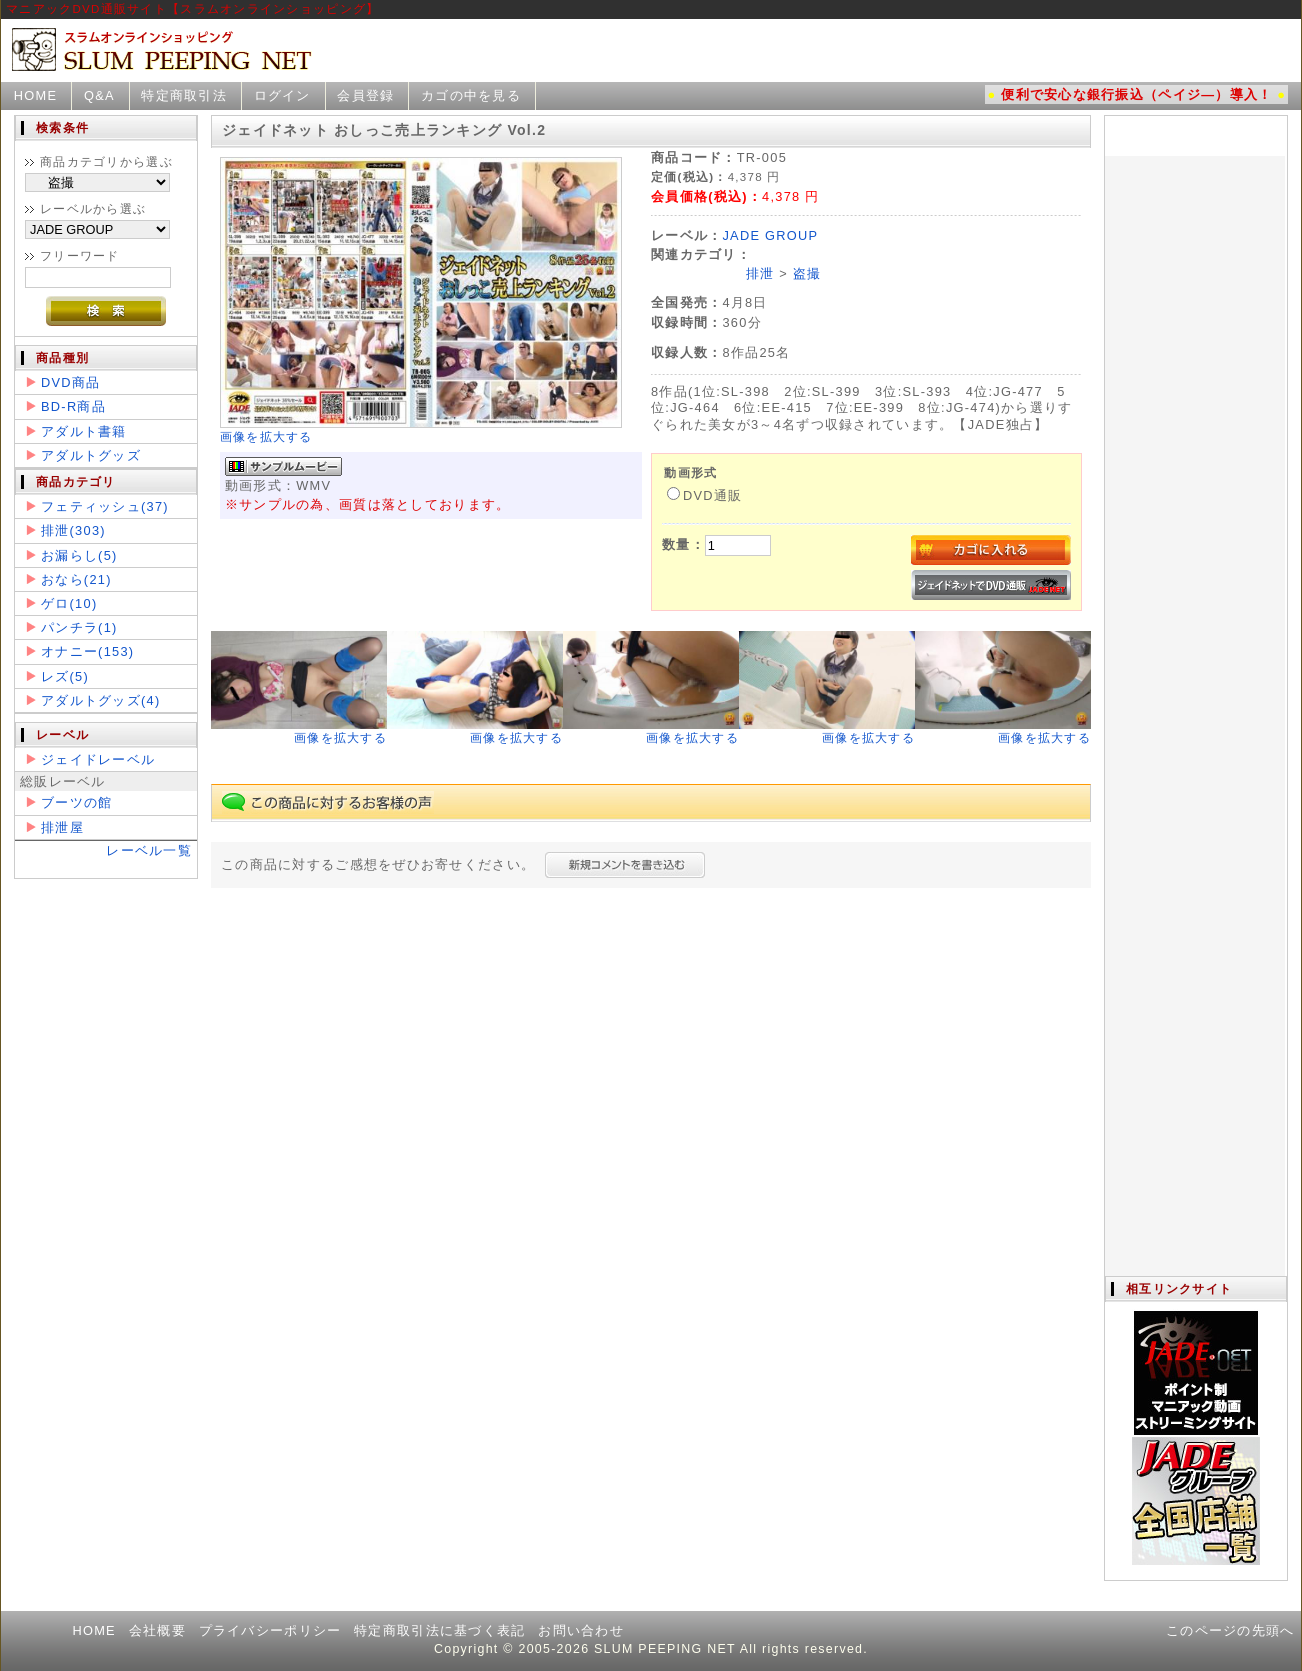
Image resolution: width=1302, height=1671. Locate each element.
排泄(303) (73, 530)
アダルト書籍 (84, 431)
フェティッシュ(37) (105, 506)
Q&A (99, 95)
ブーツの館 (76, 802)
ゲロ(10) (69, 603)
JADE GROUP (770, 235)
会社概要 (157, 1630)
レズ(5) (65, 676)
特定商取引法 (184, 95)
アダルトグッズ (91, 455)
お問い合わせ (581, 1630)
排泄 (760, 273)
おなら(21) (76, 579)
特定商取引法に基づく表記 (439, 1630)
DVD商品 (70, 382)
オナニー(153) (87, 651)
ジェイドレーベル (98, 759)
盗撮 (807, 273)
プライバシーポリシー (270, 1630)
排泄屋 (62, 827)
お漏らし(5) (79, 555)
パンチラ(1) (79, 627)
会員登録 (365, 95)
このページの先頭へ (1230, 1630)
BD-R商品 (73, 406)
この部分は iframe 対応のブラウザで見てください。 (1195, 696)
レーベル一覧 (149, 850)
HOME (36, 95)
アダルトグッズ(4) (100, 700)
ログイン (282, 95)
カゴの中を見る (471, 95)
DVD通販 (704, 495)
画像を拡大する (266, 437)
